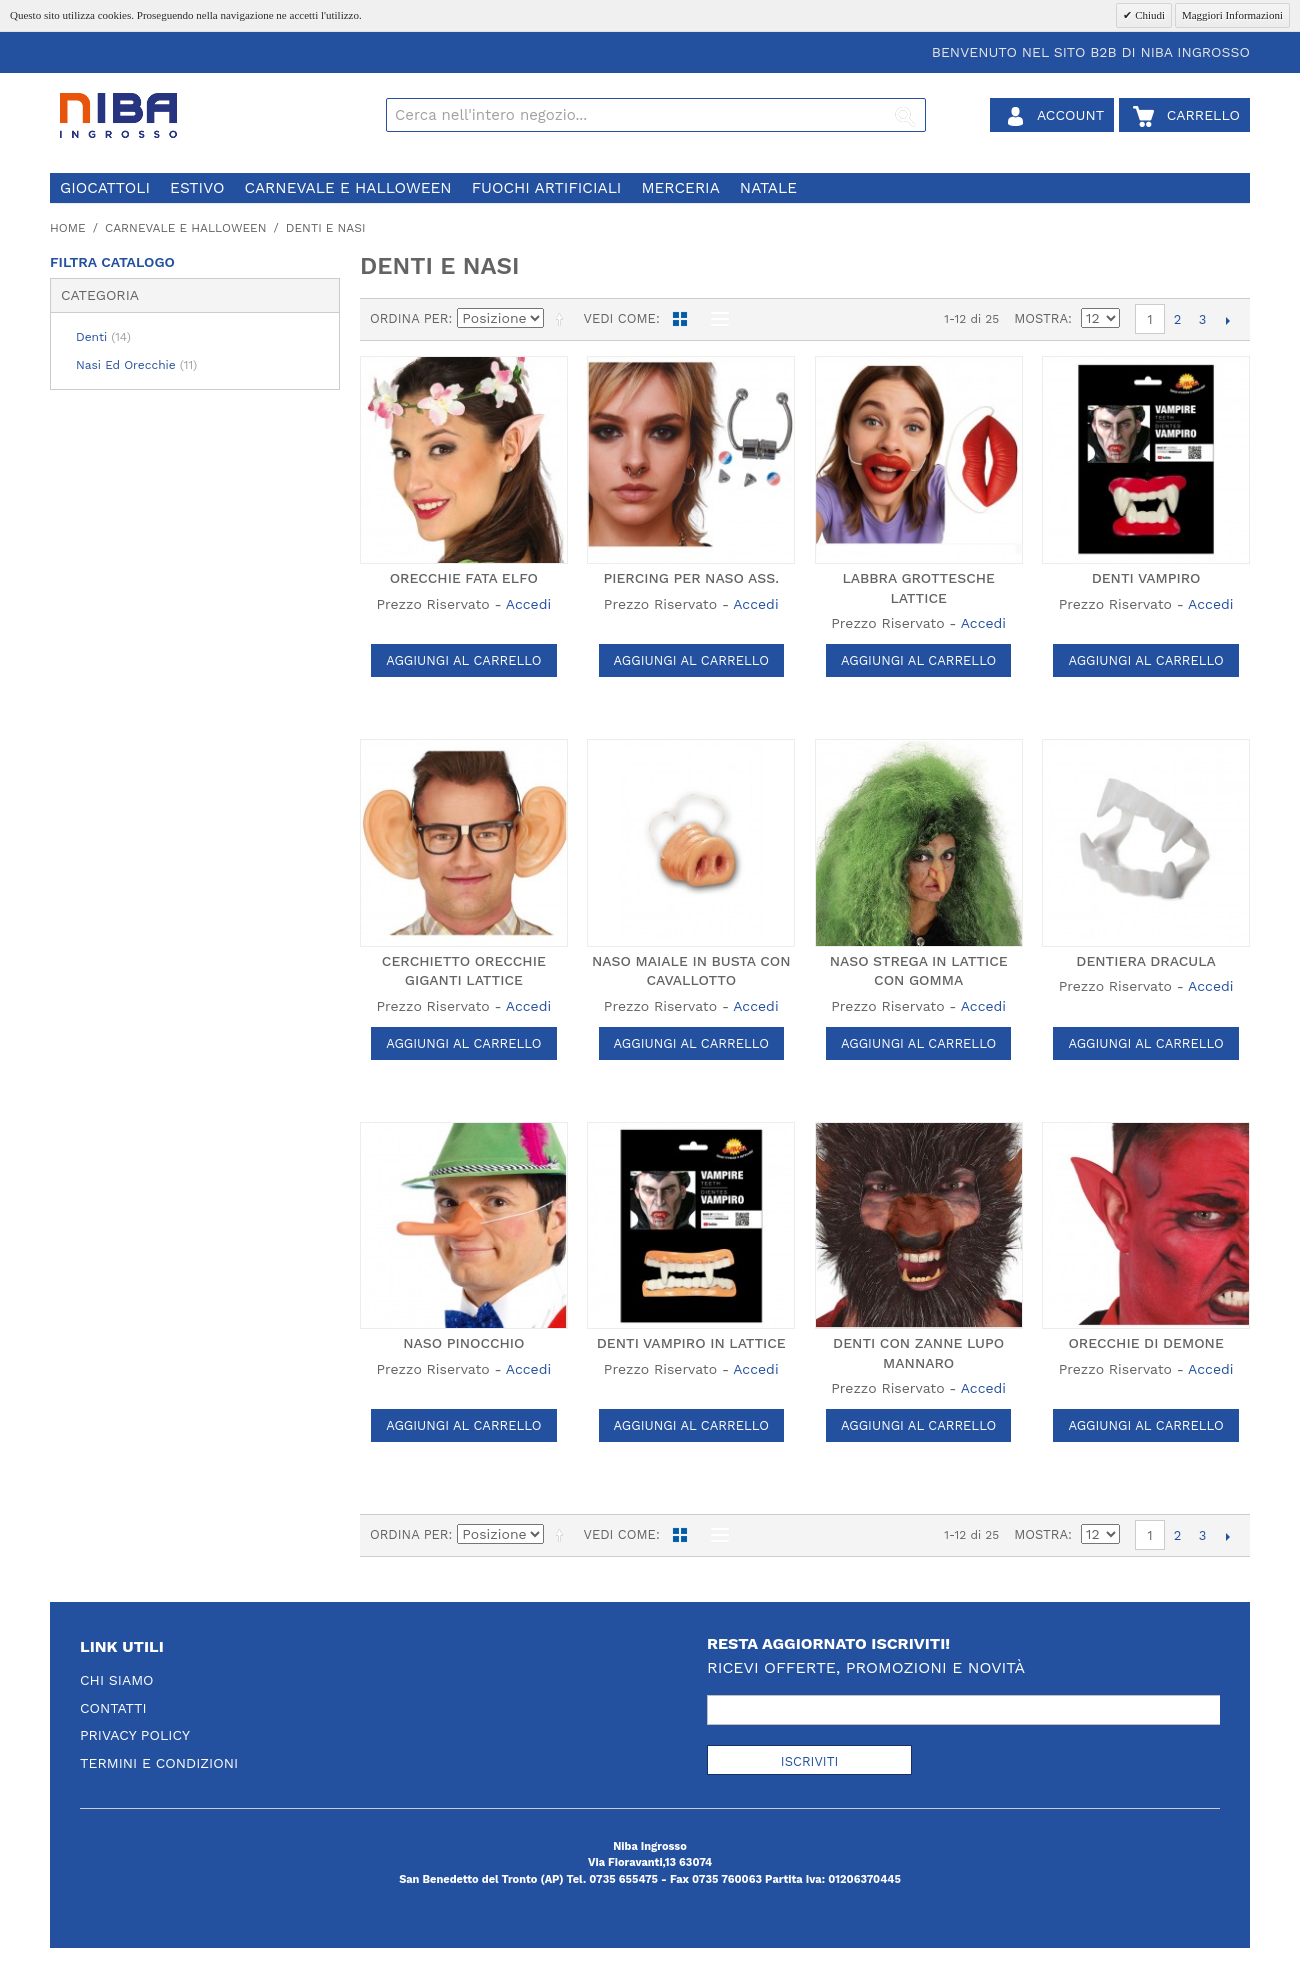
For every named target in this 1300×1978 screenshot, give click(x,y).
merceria (680, 188)
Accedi (528, 604)
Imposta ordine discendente (563, 319)
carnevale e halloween (347, 188)
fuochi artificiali (547, 188)
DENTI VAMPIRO (1146, 578)
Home (68, 228)
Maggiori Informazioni (1232, 15)
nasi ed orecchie (136, 365)
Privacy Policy (135, 1735)
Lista (715, 319)
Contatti (113, 1708)
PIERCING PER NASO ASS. (691, 578)
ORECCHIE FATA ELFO (464, 578)
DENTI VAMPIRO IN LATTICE (691, 1343)
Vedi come (619, 318)
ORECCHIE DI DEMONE (1145, 1343)
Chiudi (1148, 15)
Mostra (1041, 318)
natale (768, 188)
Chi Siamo (117, 1680)
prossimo (1227, 320)
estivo (197, 188)
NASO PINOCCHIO (463, 1343)
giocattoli (105, 188)
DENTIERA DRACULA (1146, 961)
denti (103, 337)
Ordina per (409, 318)
